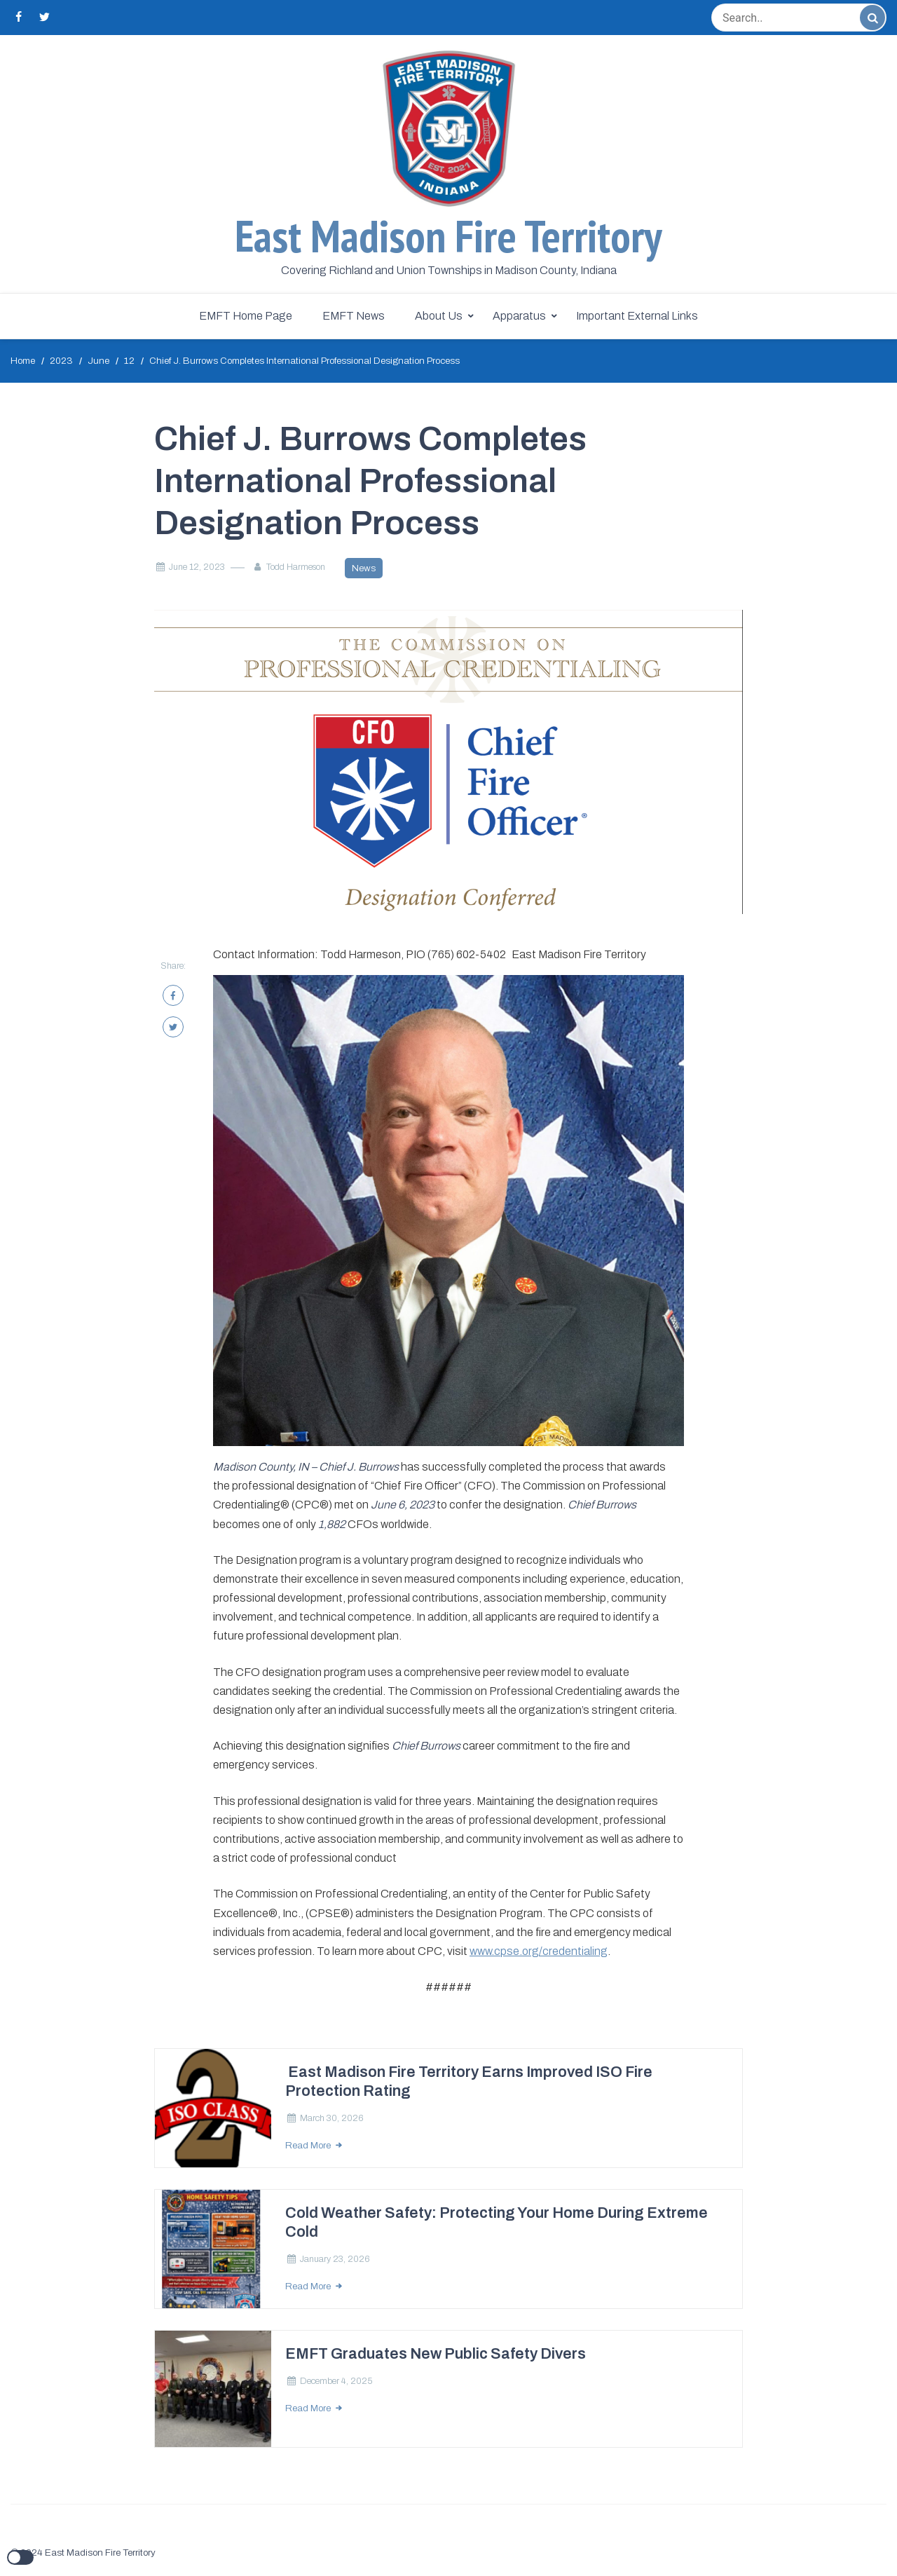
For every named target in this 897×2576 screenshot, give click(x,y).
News (364, 568)
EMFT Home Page (245, 316)
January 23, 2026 (335, 2259)
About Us (439, 316)
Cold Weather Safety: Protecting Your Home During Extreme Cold (496, 2222)
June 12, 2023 (197, 567)
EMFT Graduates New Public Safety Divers (435, 2353)
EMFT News (353, 316)
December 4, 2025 (336, 2381)
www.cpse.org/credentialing (539, 1951)
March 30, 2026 (332, 2118)
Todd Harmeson (295, 567)
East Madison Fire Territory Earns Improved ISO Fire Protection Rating (468, 2081)
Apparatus (519, 316)
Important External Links (637, 316)
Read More (309, 2145)
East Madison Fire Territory (448, 236)
